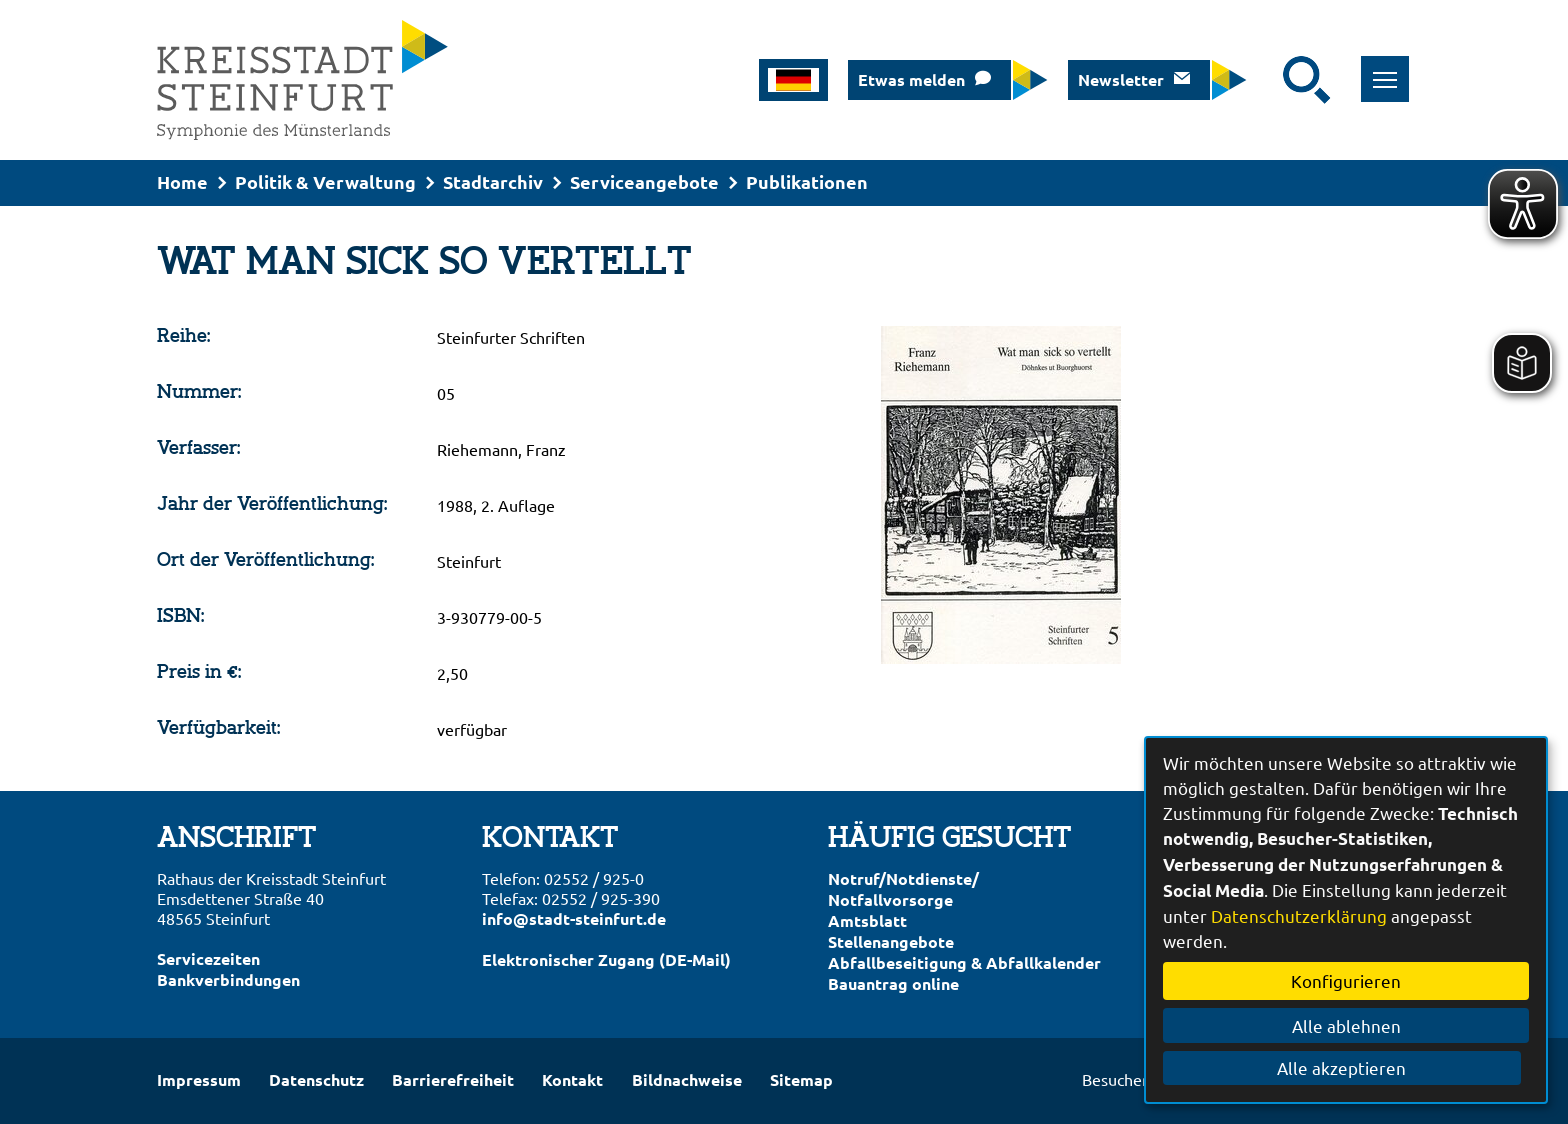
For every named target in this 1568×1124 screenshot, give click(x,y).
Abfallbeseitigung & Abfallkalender (964, 962)
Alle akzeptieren (1346, 1067)
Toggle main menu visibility (1387, 68)
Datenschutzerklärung (1299, 915)
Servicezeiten (208, 958)
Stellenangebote (891, 941)
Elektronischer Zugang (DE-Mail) (606, 959)
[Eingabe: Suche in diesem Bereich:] (1270, 80)
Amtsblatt (867, 920)
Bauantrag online (893, 983)
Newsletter (1121, 79)
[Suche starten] (1307, 80)
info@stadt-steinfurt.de (574, 918)
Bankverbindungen (228, 979)
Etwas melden (911, 79)
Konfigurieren (1346, 980)
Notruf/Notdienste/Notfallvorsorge (903, 889)
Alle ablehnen (1346, 1025)
